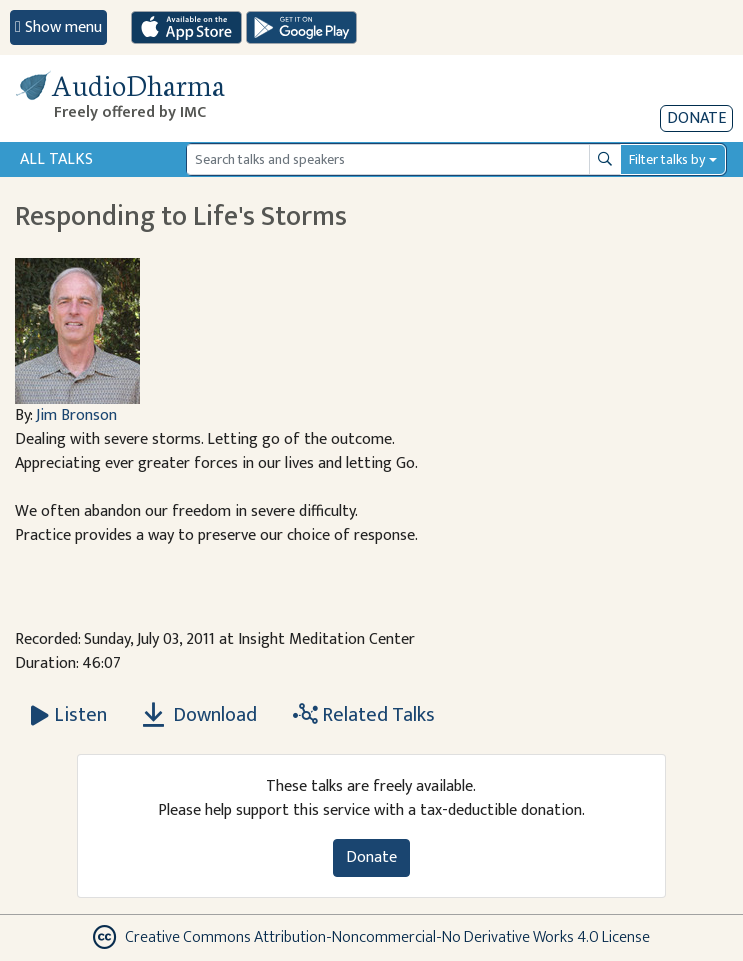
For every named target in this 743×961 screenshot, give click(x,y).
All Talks (56, 159)
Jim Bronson (76, 415)
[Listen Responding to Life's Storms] (69, 715)
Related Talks (364, 715)
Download (200, 715)
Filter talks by (667, 159)
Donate (696, 118)
